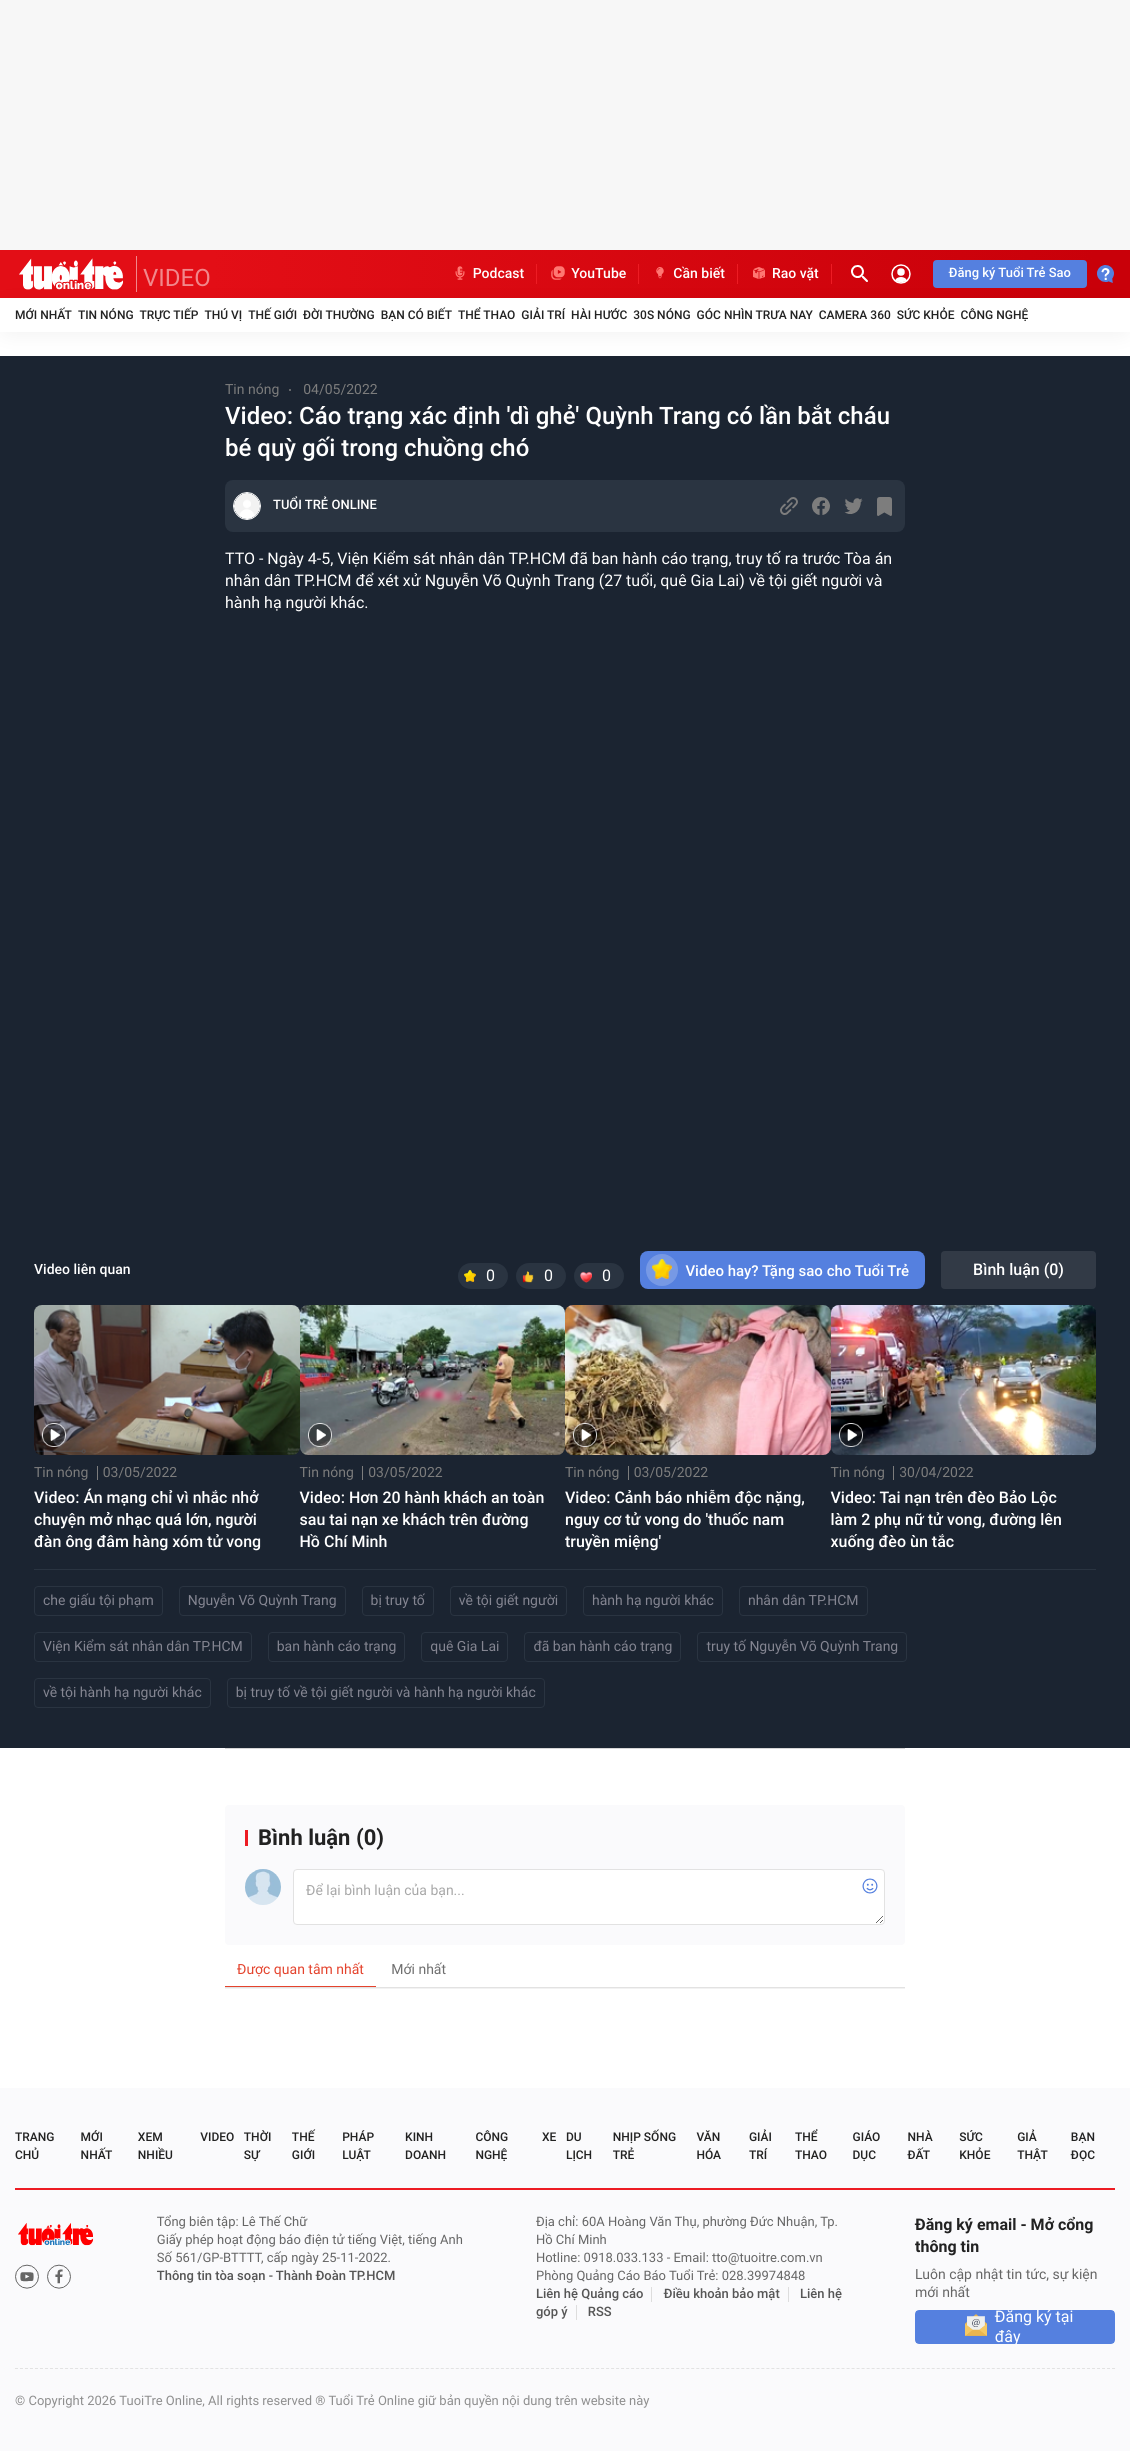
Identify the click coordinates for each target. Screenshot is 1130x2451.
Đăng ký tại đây (1034, 2327)
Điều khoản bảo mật (722, 2294)
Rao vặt (784, 274)
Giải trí (543, 315)
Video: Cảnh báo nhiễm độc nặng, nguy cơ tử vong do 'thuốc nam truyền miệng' (685, 1519)
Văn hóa (708, 2146)
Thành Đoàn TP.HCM (335, 2276)
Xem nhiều (155, 2146)
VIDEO (177, 278)
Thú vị (223, 315)
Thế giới (272, 315)
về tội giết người (508, 1601)
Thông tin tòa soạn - (216, 2276)
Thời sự (258, 2146)
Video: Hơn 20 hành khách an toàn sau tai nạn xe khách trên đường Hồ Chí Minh (422, 1519)
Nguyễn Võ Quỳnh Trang (262, 1601)
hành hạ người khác (653, 1601)
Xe (549, 2137)
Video (217, 2137)
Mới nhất (43, 315)
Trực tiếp (169, 315)
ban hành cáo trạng (337, 1647)
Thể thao (486, 315)
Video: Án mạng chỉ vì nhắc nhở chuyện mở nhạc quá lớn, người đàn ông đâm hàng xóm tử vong (147, 1519)
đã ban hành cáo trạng (602, 1647)
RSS (600, 2312)
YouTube (587, 274)
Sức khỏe (926, 315)
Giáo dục (867, 2146)
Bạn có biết (416, 315)
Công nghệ (994, 315)
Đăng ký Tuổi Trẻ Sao (1010, 273)
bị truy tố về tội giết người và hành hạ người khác (386, 1693)
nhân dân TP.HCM (803, 1601)
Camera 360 (855, 315)
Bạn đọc (1083, 2146)
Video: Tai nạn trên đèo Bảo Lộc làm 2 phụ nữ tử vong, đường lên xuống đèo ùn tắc (946, 1519)
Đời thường (339, 315)
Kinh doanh (425, 2146)
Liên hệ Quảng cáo (590, 2294)
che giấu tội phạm (98, 1601)
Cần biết (688, 274)
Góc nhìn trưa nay (755, 315)
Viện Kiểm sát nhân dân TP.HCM (143, 1647)
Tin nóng (106, 315)
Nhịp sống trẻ (644, 2146)
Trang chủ (34, 2146)
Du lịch (579, 2146)
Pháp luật (358, 2146)
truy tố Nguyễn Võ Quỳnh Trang (802, 1647)
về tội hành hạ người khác (122, 1693)
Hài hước (599, 315)
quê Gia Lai (464, 1647)
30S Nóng (661, 315)
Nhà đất (919, 2146)
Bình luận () (1018, 1269)
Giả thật (1032, 2146)
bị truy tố (398, 1601)
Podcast (488, 274)
